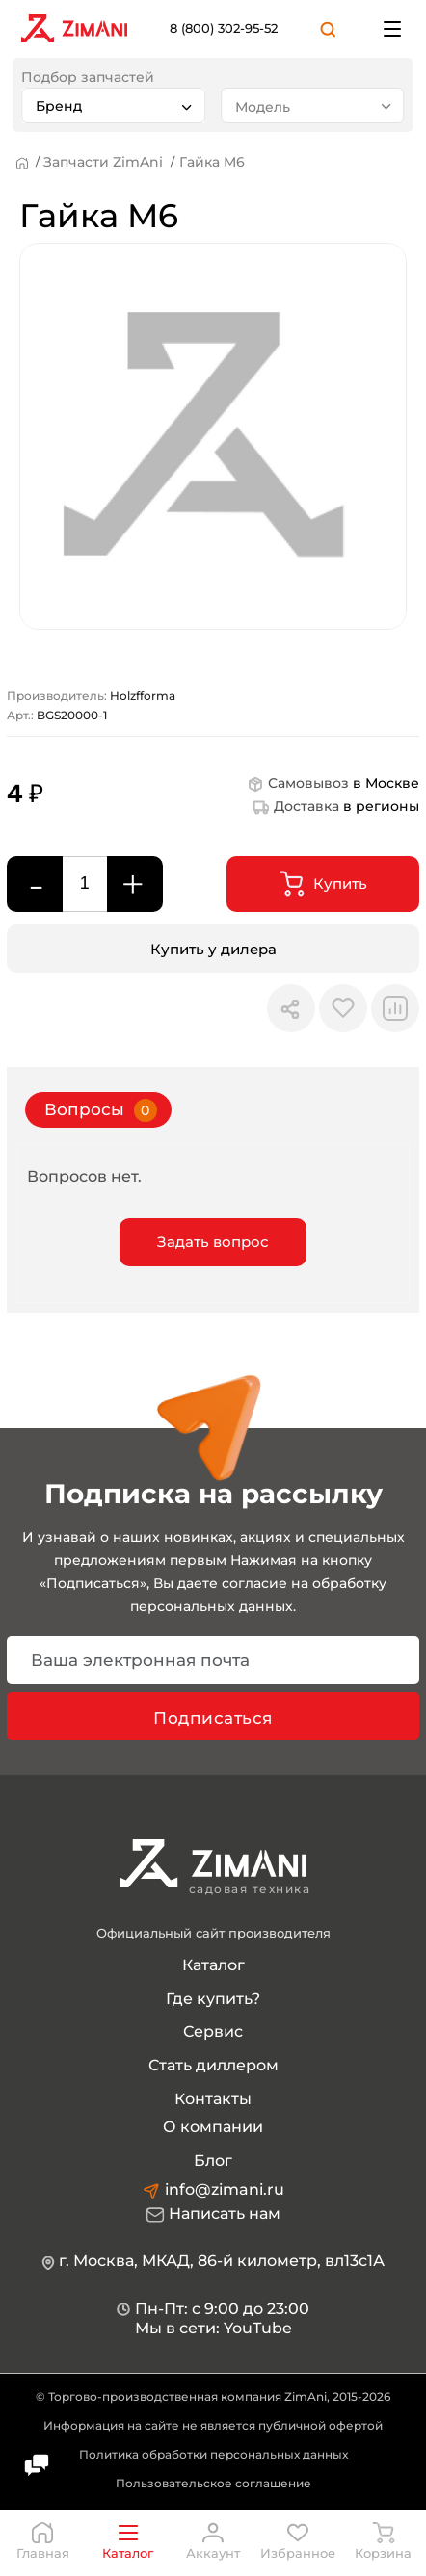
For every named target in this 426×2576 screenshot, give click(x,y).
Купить (323, 884)
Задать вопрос (213, 1242)
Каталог (213, 1965)
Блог (213, 2160)
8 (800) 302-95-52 (224, 28)
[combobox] (113, 105)
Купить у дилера (213, 949)
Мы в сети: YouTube (213, 2328)
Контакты (213, 2099)
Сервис (213, 2031)
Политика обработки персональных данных (213, 2454)
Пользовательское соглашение (213, 2483)
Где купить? (213, 1999)
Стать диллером (213, 2065)
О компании (213, 2127)
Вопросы (100, 1110)
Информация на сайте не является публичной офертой (213, 2425)
